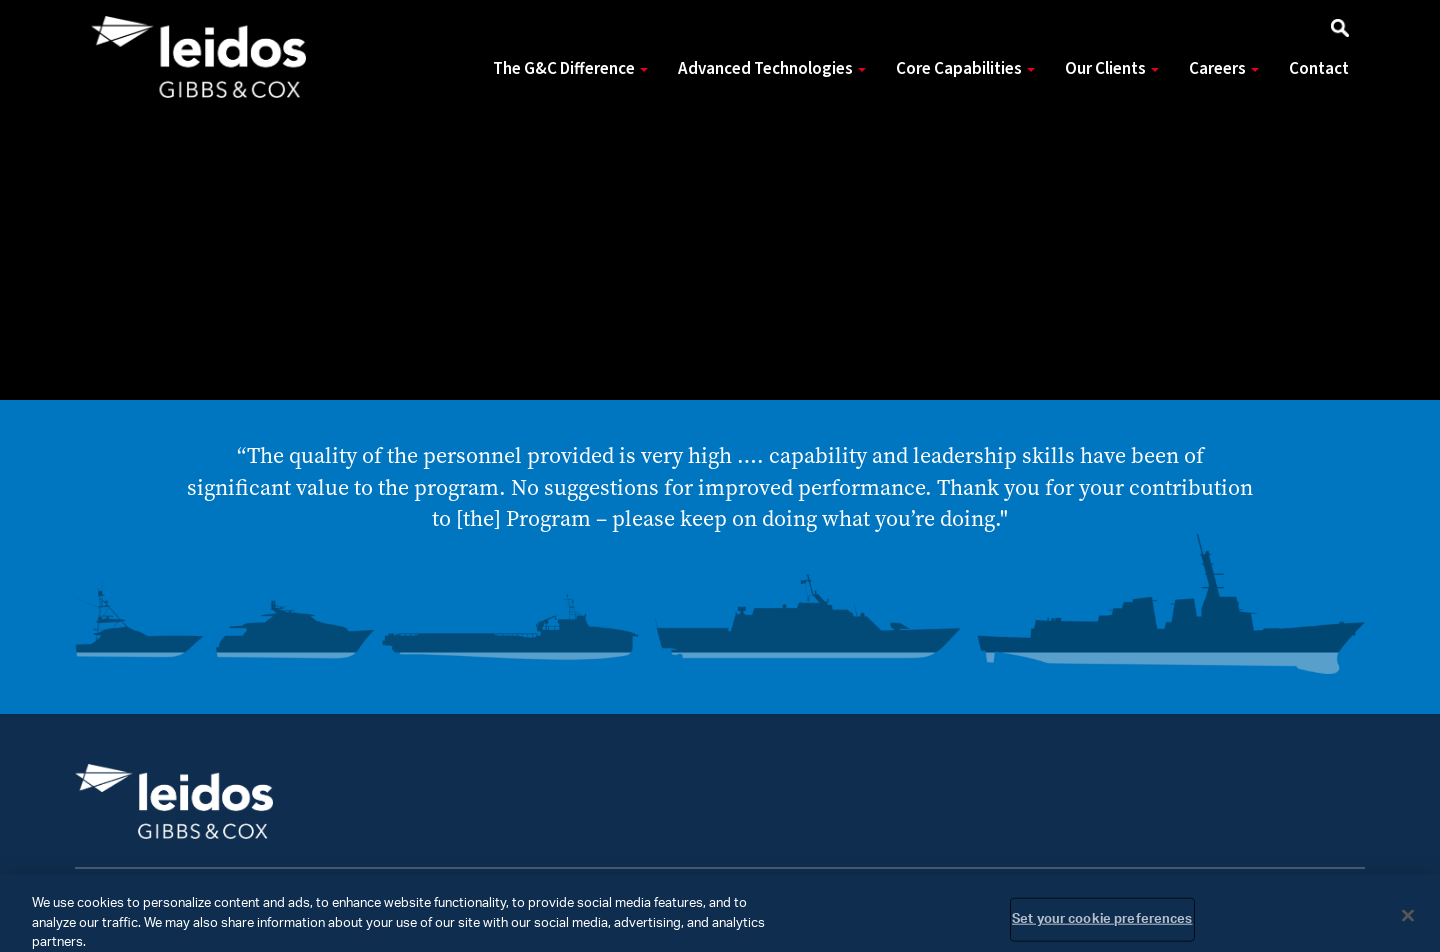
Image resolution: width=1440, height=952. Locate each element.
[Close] (1408, 922)
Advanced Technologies (772, 69)
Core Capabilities (965, 69)
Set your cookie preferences (1102, 925)
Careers (1224, 69)
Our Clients (1112, 69)
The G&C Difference (570, 69)
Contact (1319, 69)
